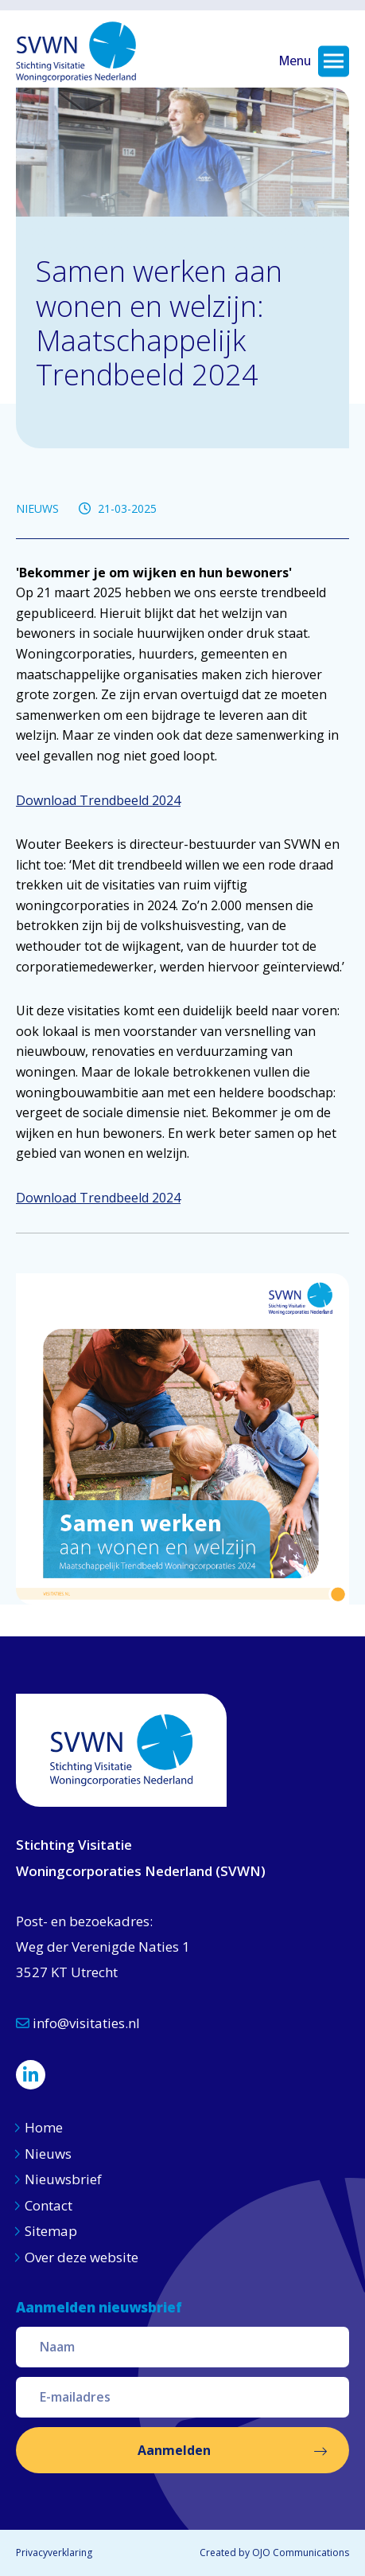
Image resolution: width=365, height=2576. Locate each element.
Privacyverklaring (54, 2552)
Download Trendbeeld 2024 (98, 800)
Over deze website (81, 2257)
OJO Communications (300, 2552)
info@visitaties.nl (78, 2023)
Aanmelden (174, 2450)
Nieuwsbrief (63, 2179)
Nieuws (50, 2153)
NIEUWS (37, 508)
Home (44, 2127)
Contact (48, 2205)
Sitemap (51, 2231)
